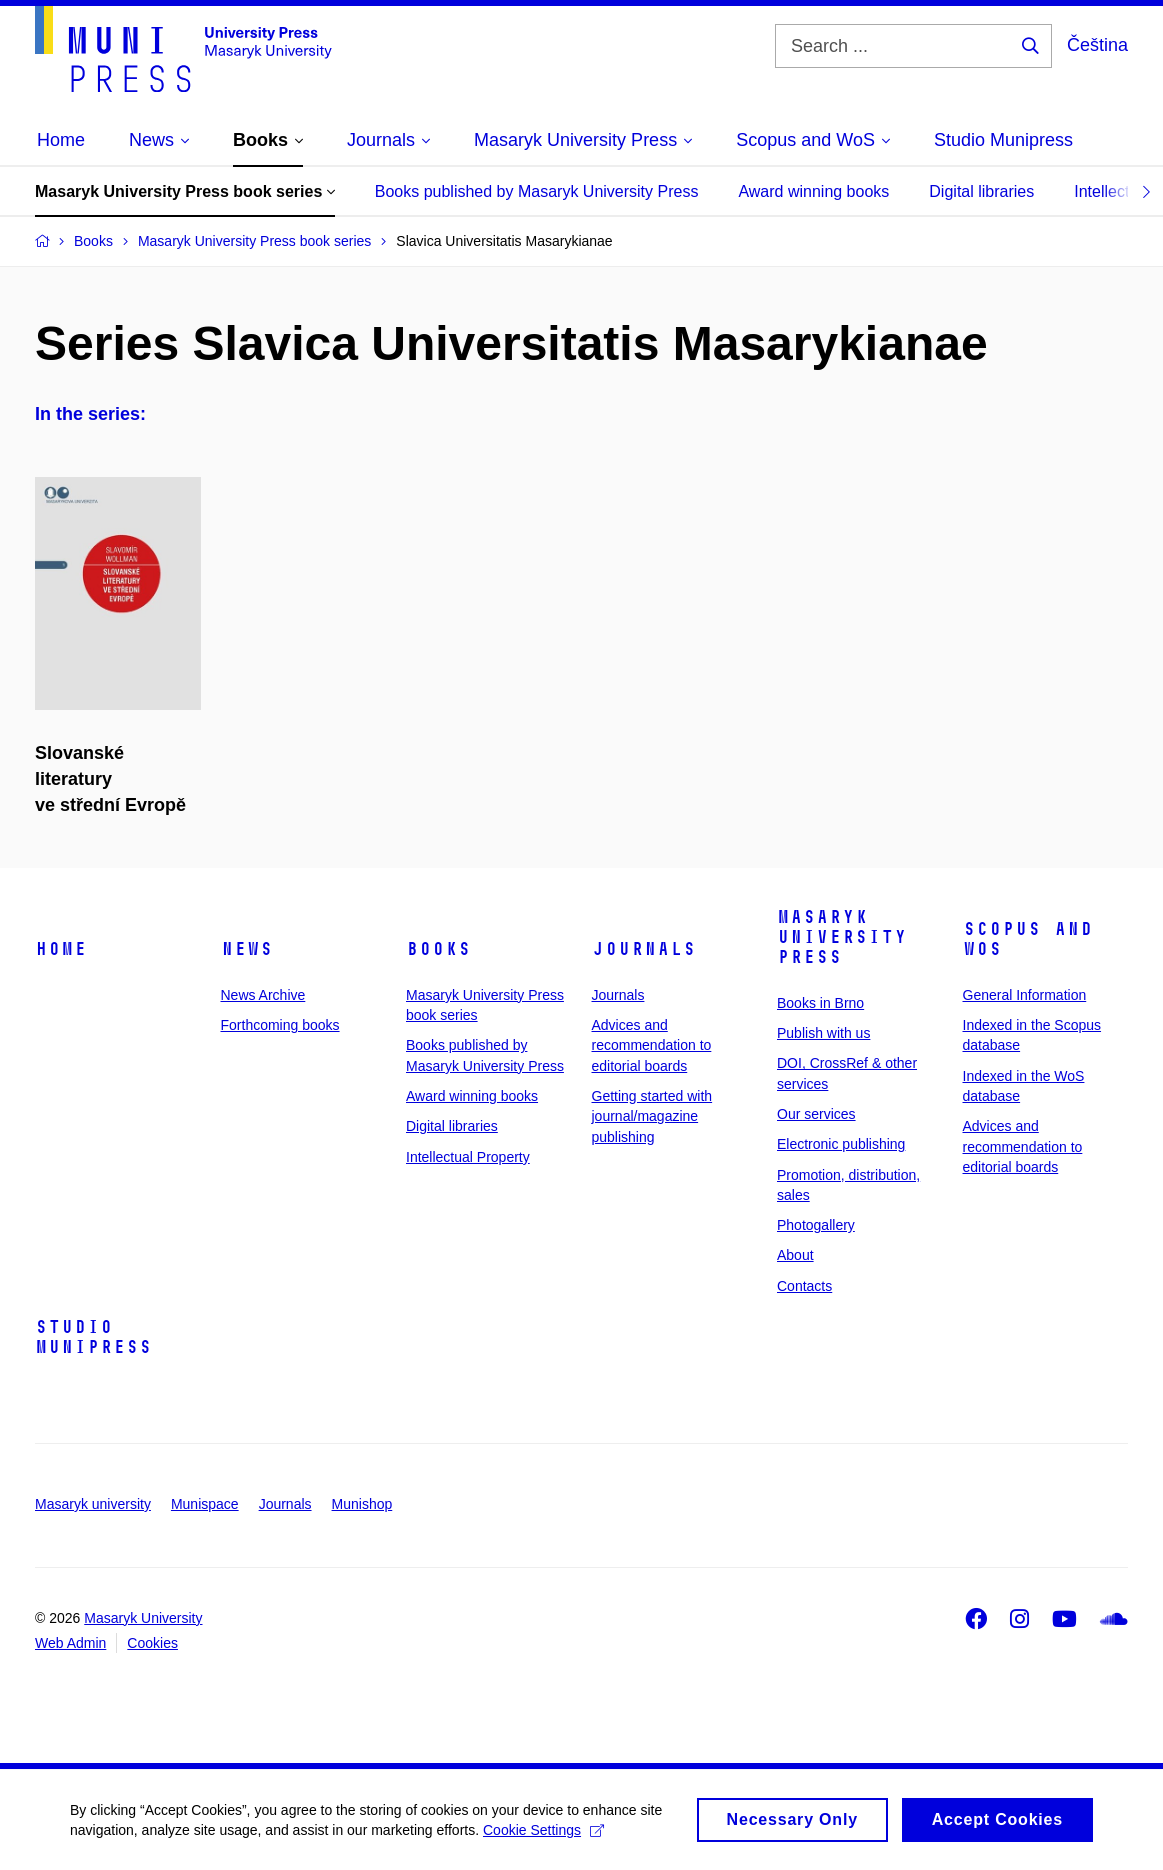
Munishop (362, 1504)
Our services (816, 1114)
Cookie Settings (543, 1837)
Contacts (804, 1286)
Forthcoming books (280, 1025)
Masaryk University (143, 1618)
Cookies (152, 1643)
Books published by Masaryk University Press (537, 191)
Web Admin (70, 1643)
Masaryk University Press (842, 937)
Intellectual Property (468, 1157)
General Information (1025, 995)
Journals (644, 949)
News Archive (263, 995)
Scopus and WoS (1028, 939)
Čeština (1097, 45)
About (795, 1255)
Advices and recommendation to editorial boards (652, 1045)
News (247, 949)
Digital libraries (981, 191)
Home (61, 949)
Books (438, 949)
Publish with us (823, 1033)
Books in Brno (820, 1003)
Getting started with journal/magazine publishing (652, 1116)
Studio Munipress (93, 1337)
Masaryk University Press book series (185, 191)
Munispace (205, 1504)
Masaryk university (93, 1504)
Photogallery (816, 1225)
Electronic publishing (841, 1144)
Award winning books (813, 191)
